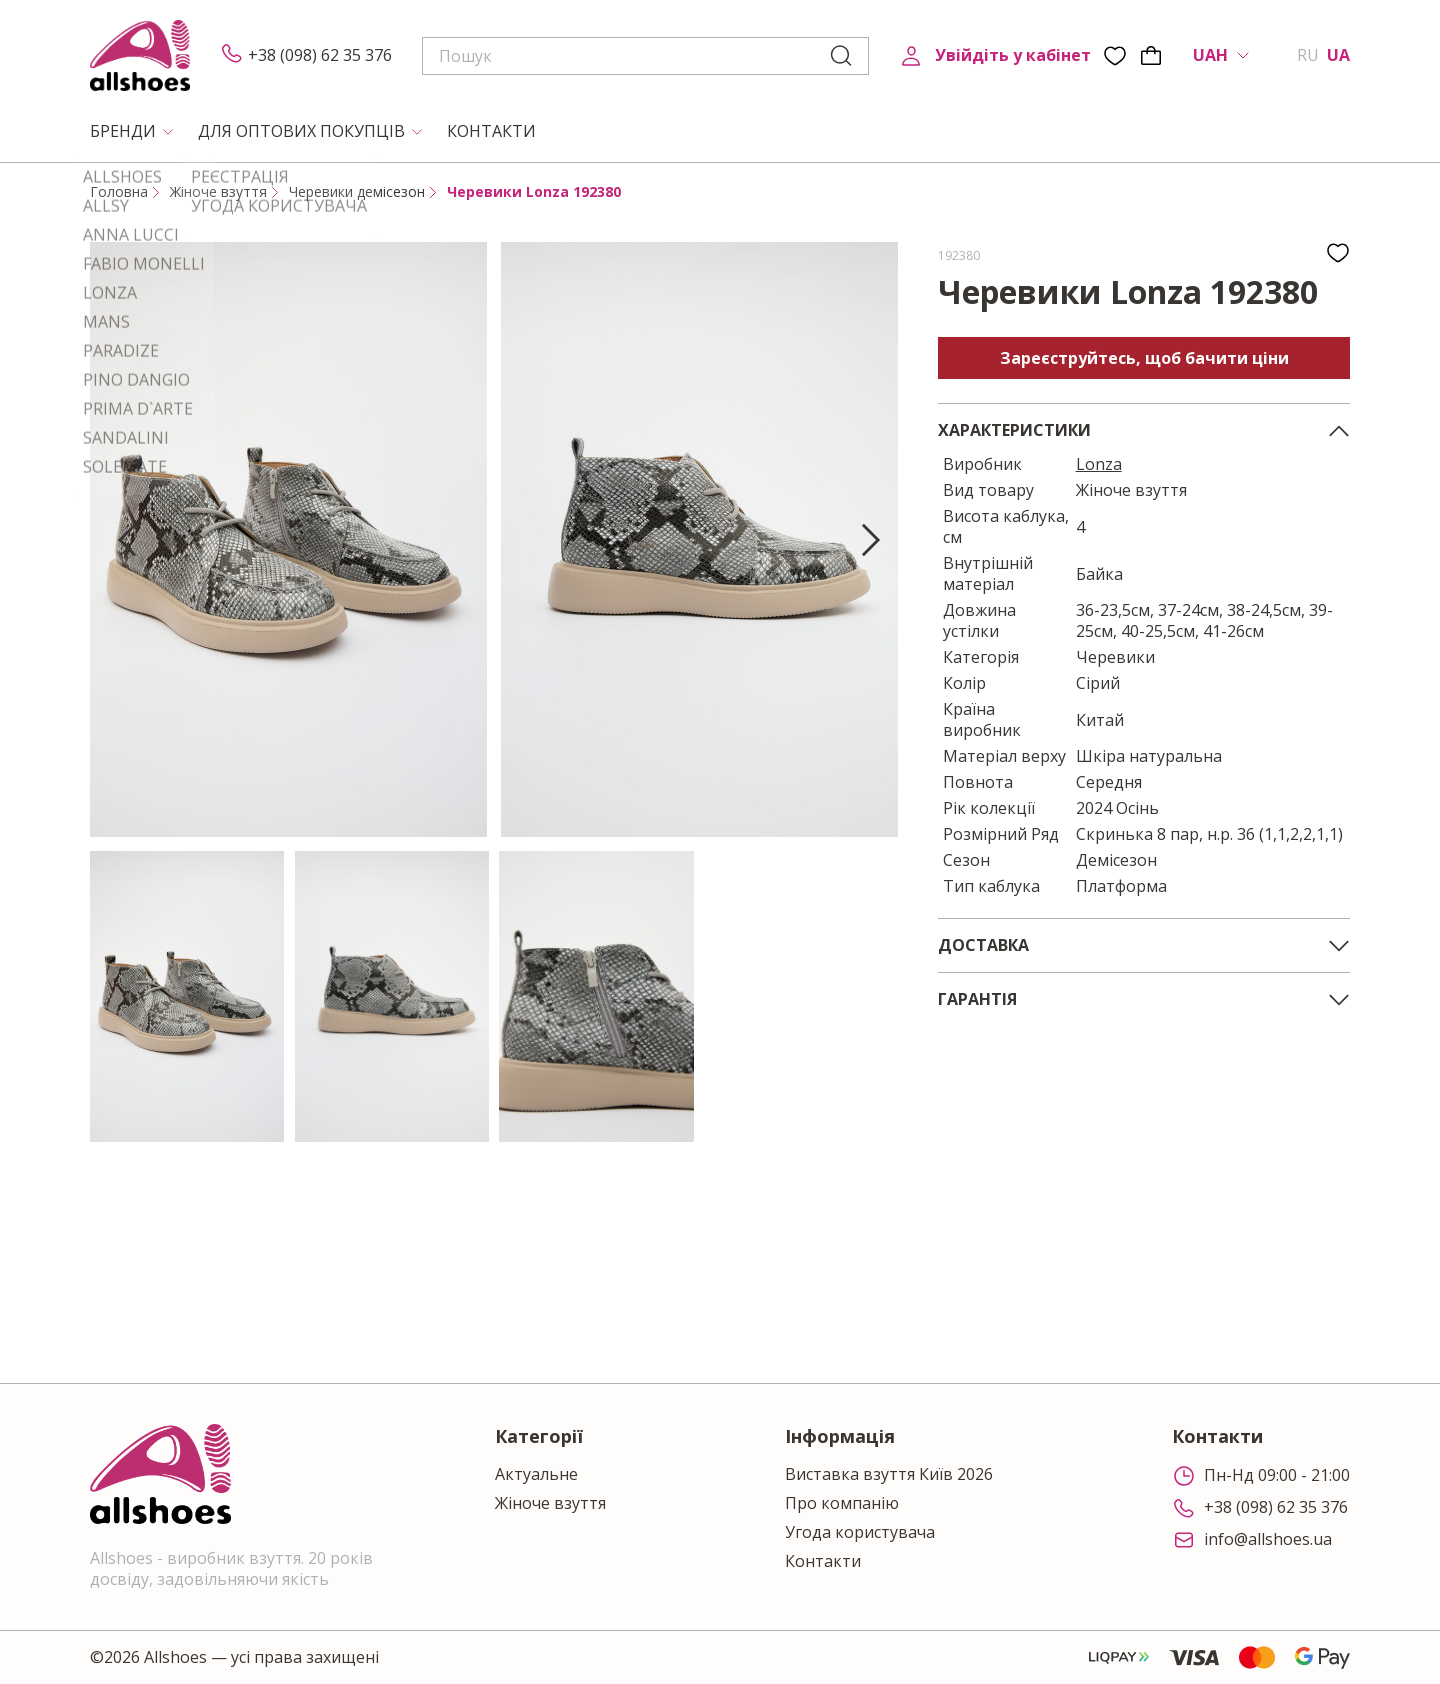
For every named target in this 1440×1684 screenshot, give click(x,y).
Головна (119, 192)
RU (1308, 55)
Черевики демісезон (357, 192)
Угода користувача (860, 1532)
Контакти (823, 1561)
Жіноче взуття (218, 192)
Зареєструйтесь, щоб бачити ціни (1144, 358)
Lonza (1099, 464)
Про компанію (842, 1503)
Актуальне (536, 1474)
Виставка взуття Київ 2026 (889, 1474)
